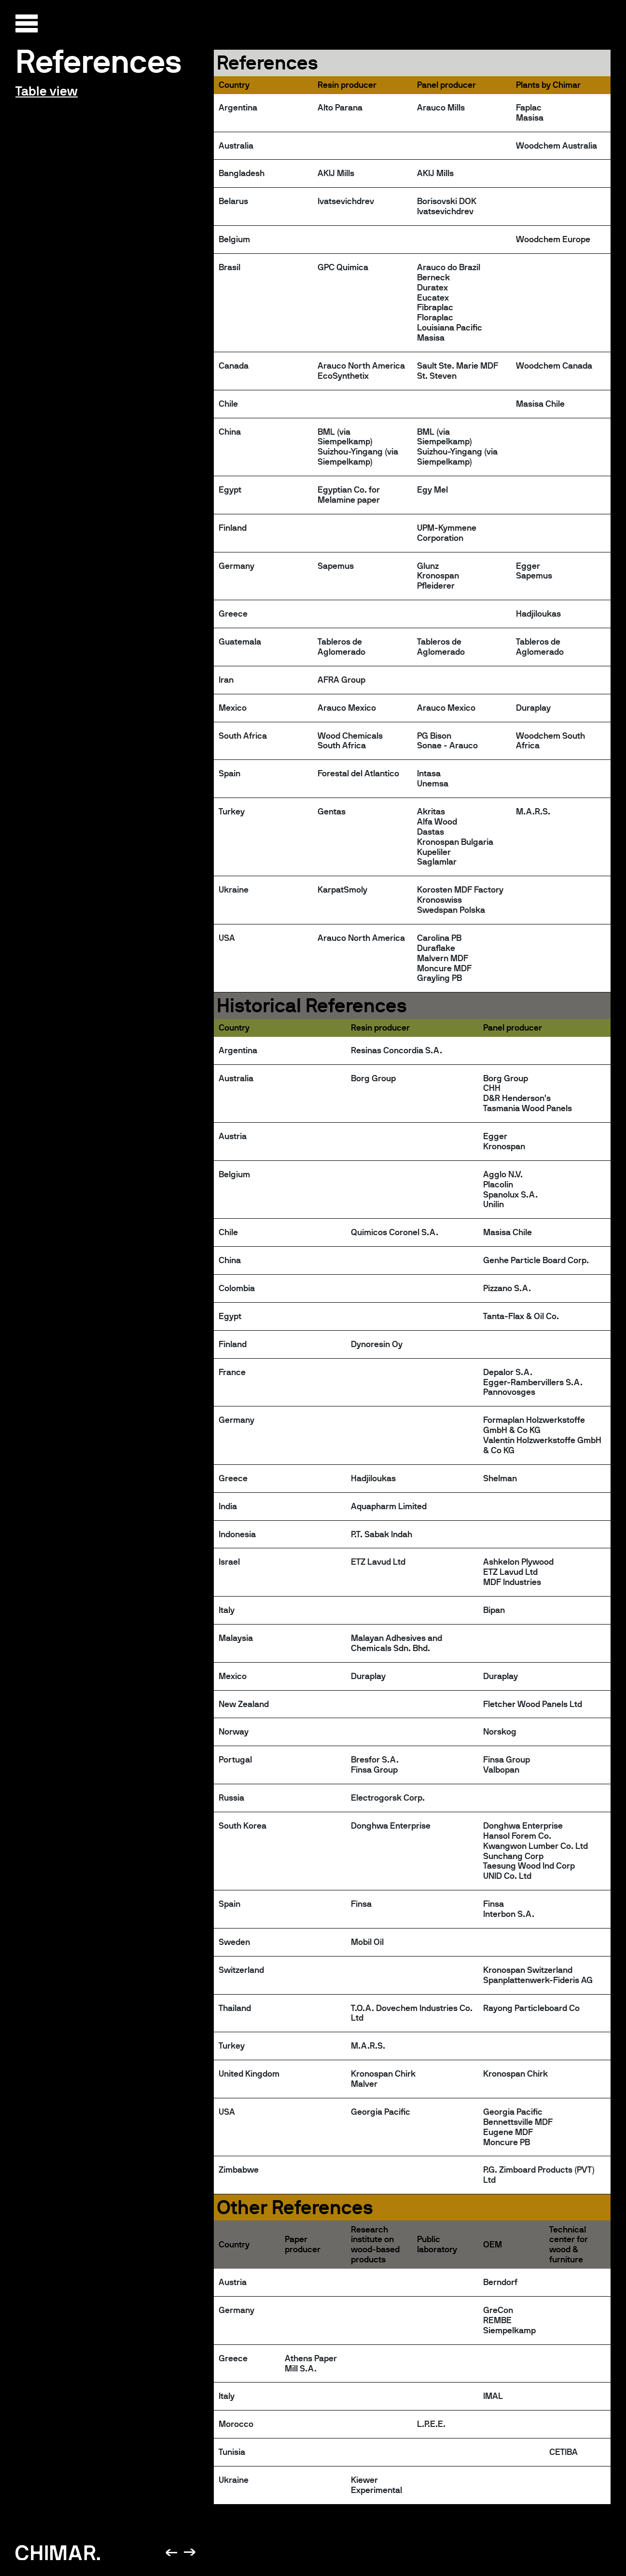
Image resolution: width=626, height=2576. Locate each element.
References (98, 61)
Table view (46, 90)
